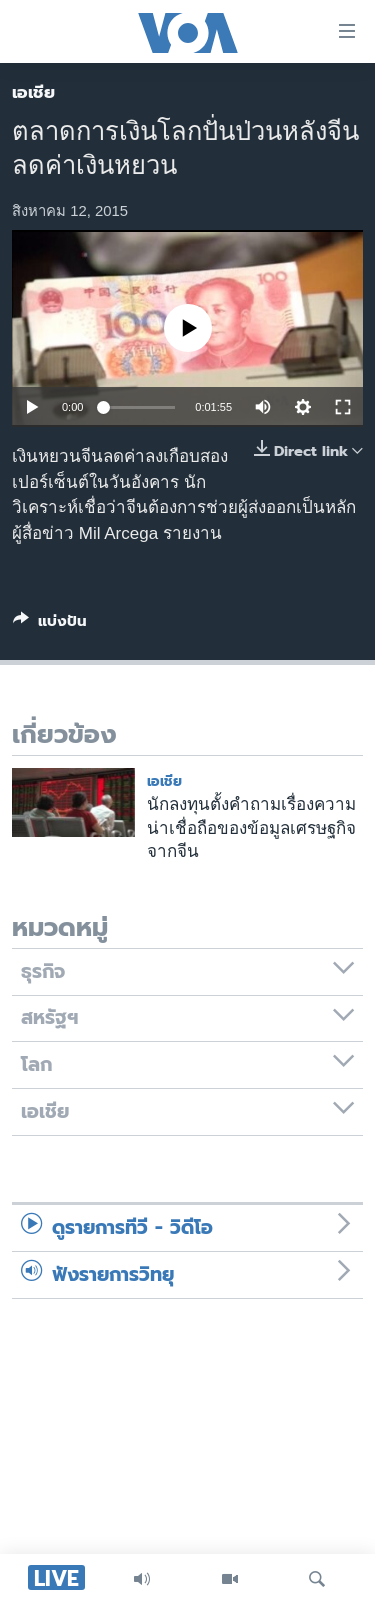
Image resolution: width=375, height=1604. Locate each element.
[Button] (50, 625)
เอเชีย (33, 92)
